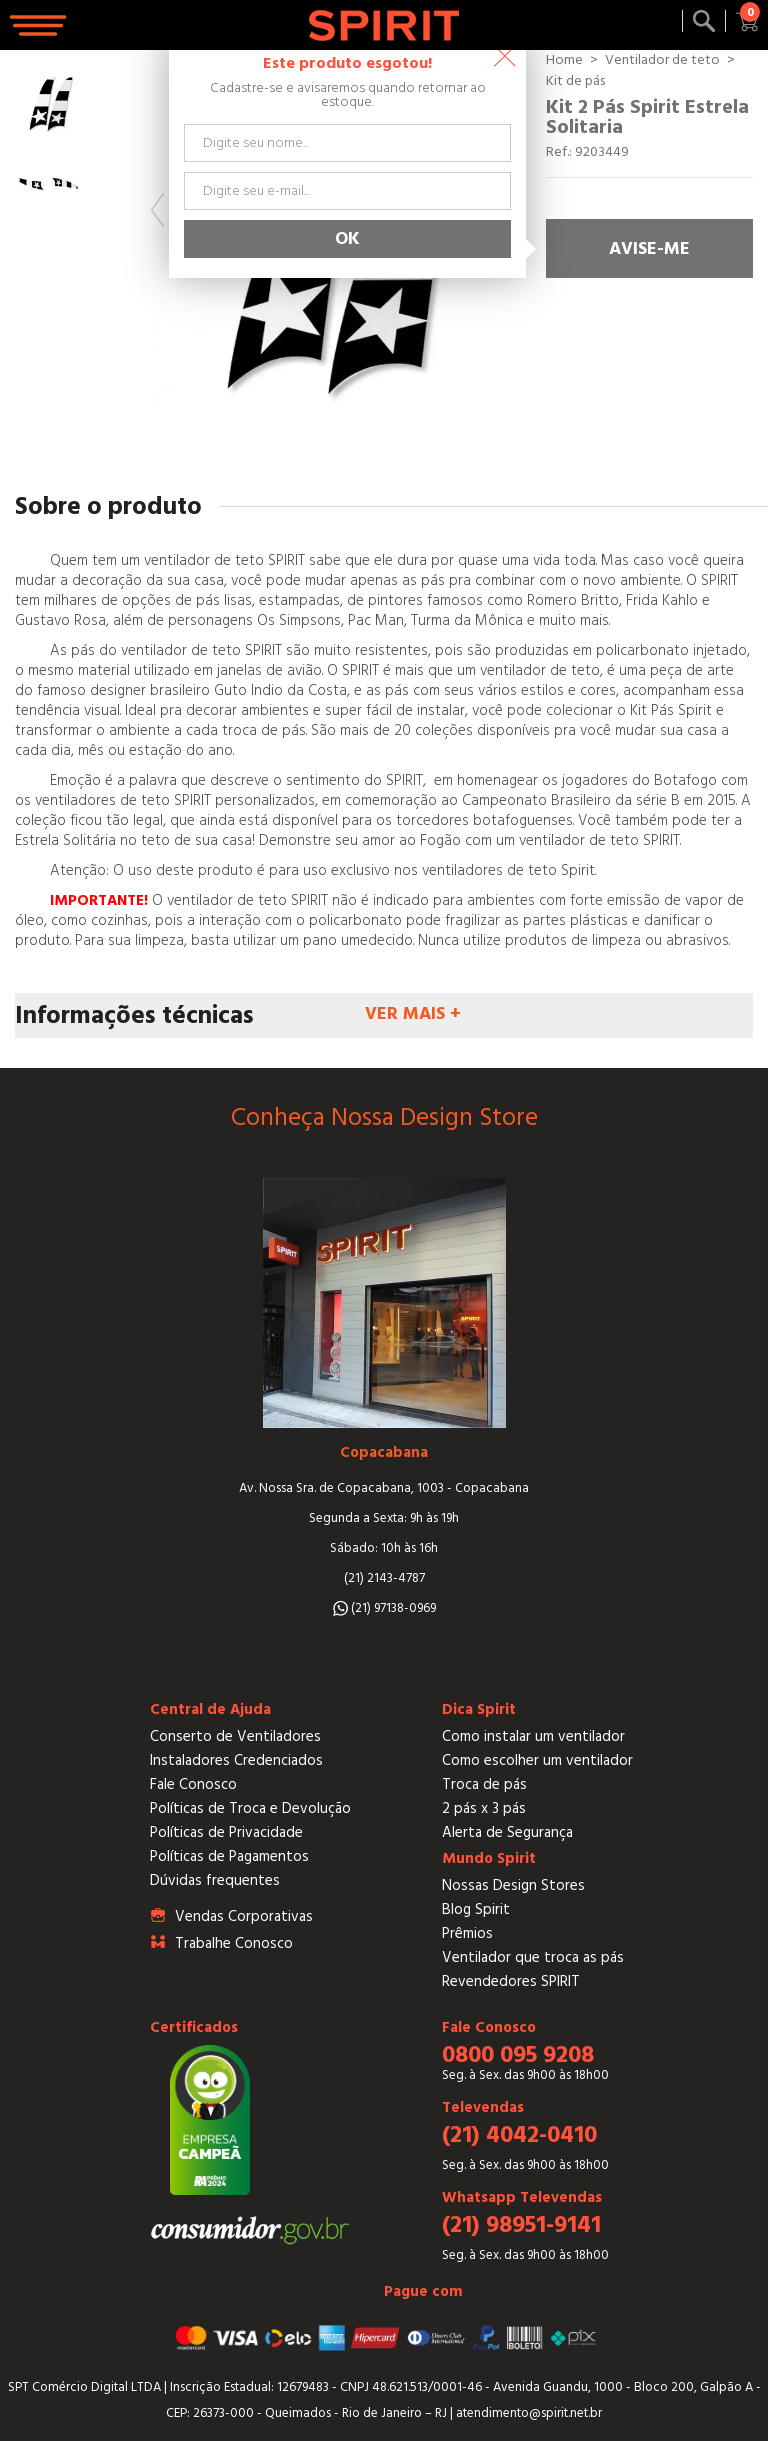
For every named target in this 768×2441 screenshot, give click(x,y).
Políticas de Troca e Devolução (250, 1808)
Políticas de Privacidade (226, 1832)
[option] (47, 101)
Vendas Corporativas (244, 1916)
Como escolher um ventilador (537, 1760)
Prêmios (467, 1933)
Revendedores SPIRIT (511, 1981)
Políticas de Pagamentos (229, 1856)
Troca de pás (484, 1784)
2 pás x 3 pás (484, 1808)
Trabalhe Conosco (234, 1943)
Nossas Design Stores (513, 1885)
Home (564, 60)
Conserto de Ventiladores (235, 1736)
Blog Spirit (476, 1909)
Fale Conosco (193, 1784)
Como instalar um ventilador (533, 1736)
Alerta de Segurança (507, 1832)
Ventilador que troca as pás (533, 1957)
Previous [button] (157, 210)
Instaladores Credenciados (236, 1760)
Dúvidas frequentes (215, 1880)
